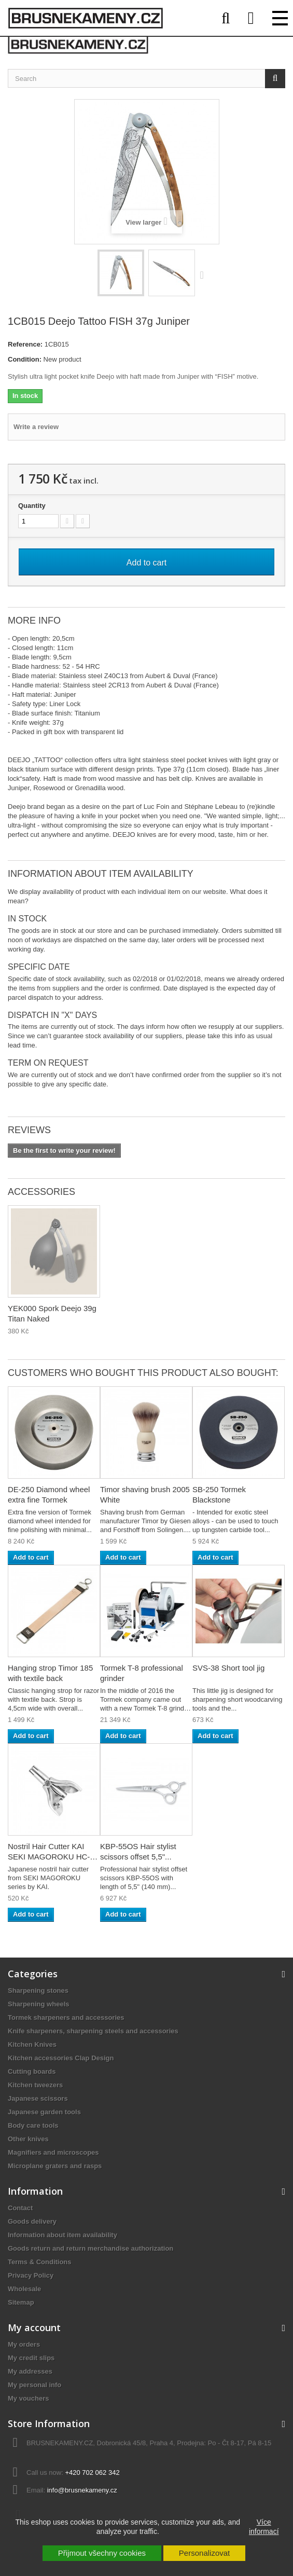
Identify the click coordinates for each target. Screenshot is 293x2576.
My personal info (34, 2385)
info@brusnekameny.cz (82, 2490)
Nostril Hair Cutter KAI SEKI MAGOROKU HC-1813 (49, 1856)
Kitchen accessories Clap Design (61, 2058)
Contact (20, 2208)
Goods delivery (32, 2221)
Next (204, 274)
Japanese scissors (38, 2098)
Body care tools (33, 2125)
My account (34, 2327)
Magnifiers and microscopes (53, 2152)
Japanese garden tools (44, 2112)
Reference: (25, 344)
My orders (24, 2344)
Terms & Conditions (40, 2262)
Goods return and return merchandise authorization (90, 2248)
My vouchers (28, 2398)
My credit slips (31, 2358)
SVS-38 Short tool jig (228, 1667)
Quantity (32, 505)
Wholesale (24, 2289)
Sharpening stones (38, 1990)
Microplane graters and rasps (55, 2166)
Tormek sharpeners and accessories (66, 2017)
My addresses (30, 2371)
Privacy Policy (30, 2275)
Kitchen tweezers (35, 2085)
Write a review (36, 427)
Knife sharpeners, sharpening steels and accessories (93, 2031)
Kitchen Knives (32, 2044)
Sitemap (21, 2302)
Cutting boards (31, 2071)
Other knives (28, 2139)
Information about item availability (62, 2235)
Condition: (24, 359)
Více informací (264, 2527)
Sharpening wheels (38, 2004)
